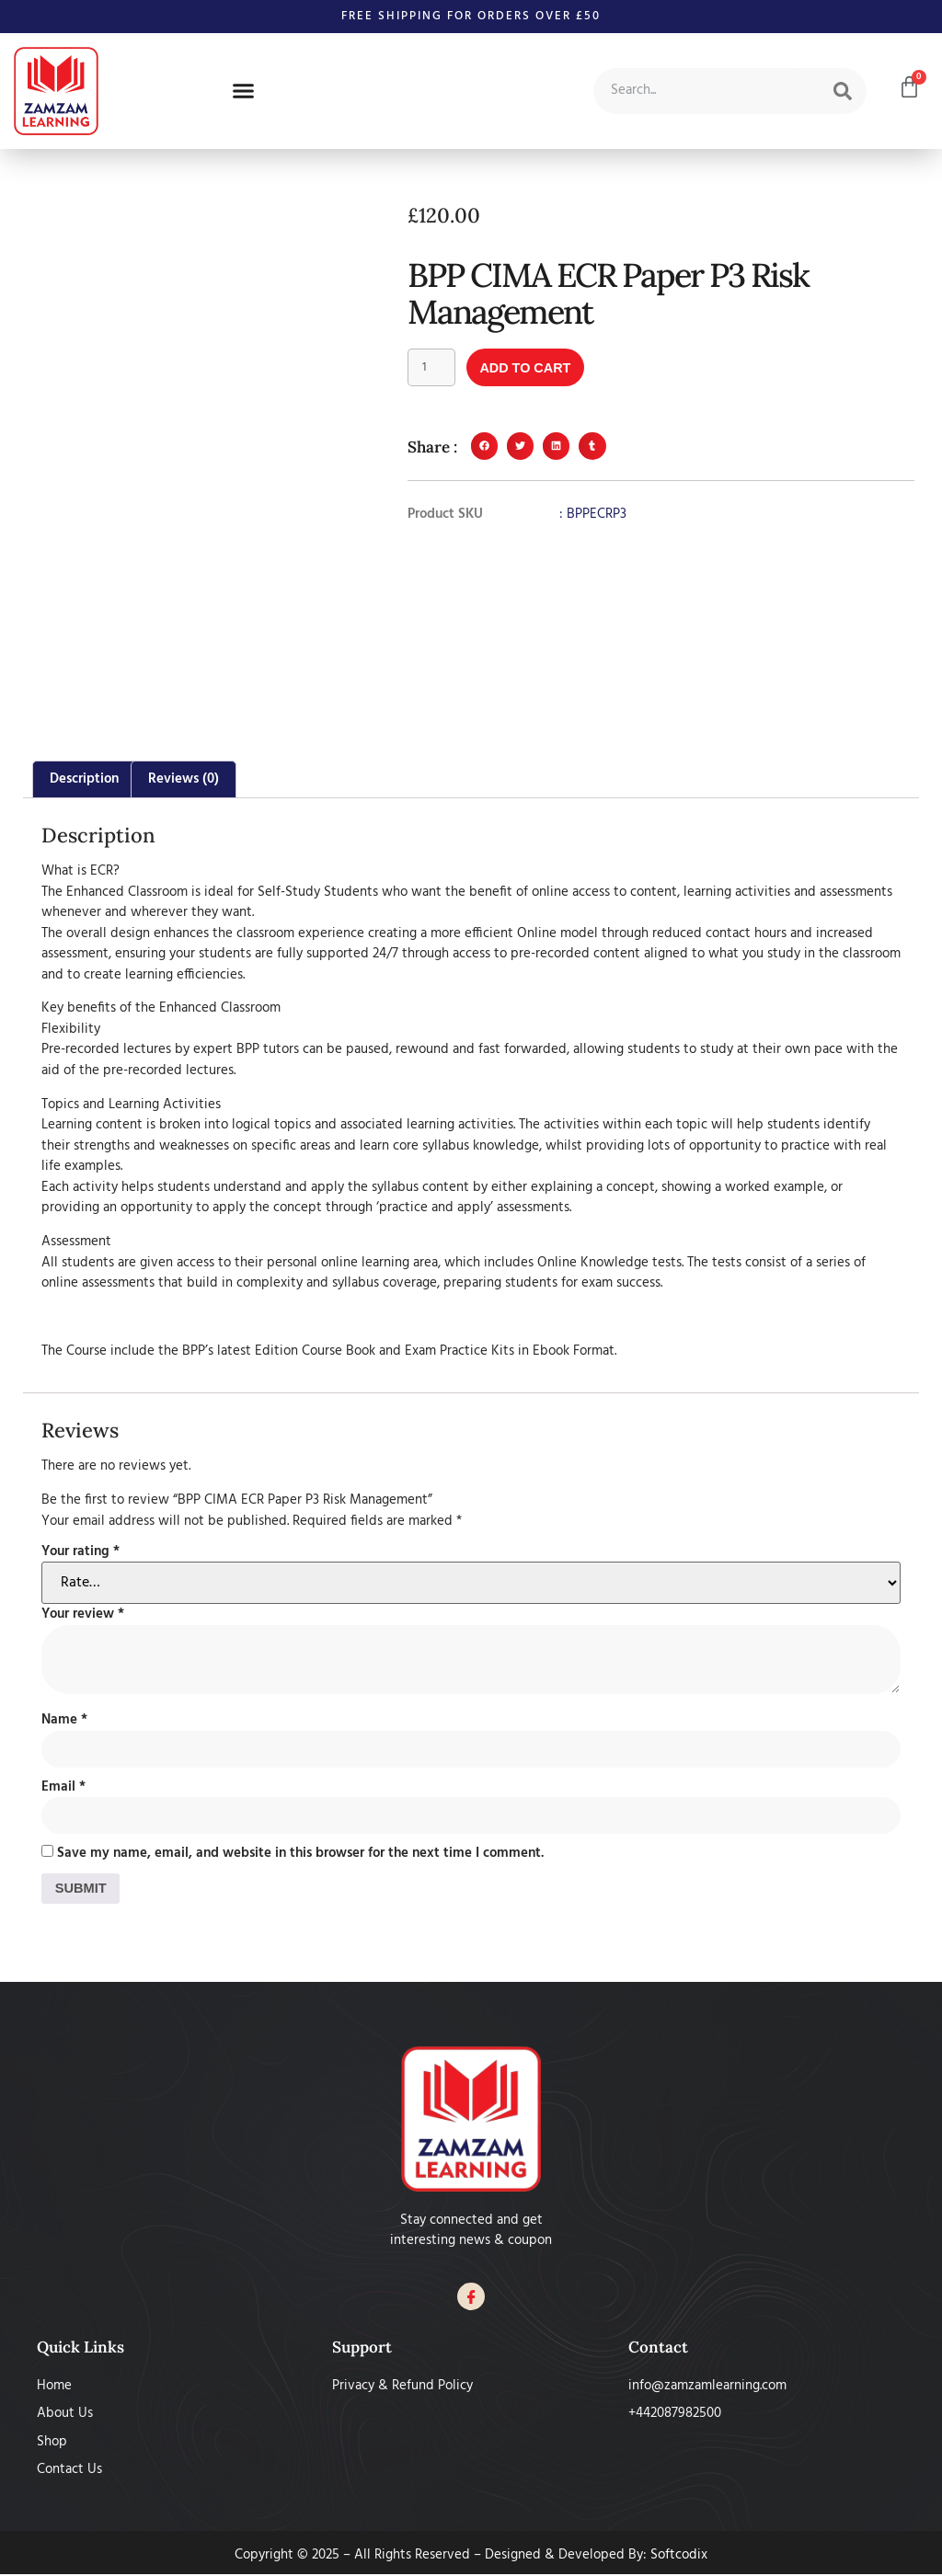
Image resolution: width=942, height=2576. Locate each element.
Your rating (80, 1552)
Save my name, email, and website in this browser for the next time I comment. (300, 1854)
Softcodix (678, 2556)
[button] (243, 91)
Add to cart (529, 368)
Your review (82, 1614)
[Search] (843, 91)
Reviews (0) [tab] (183, 779)
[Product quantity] (432, 368)
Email (63, 1787)
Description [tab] (84, 779)
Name (64, 1720)
